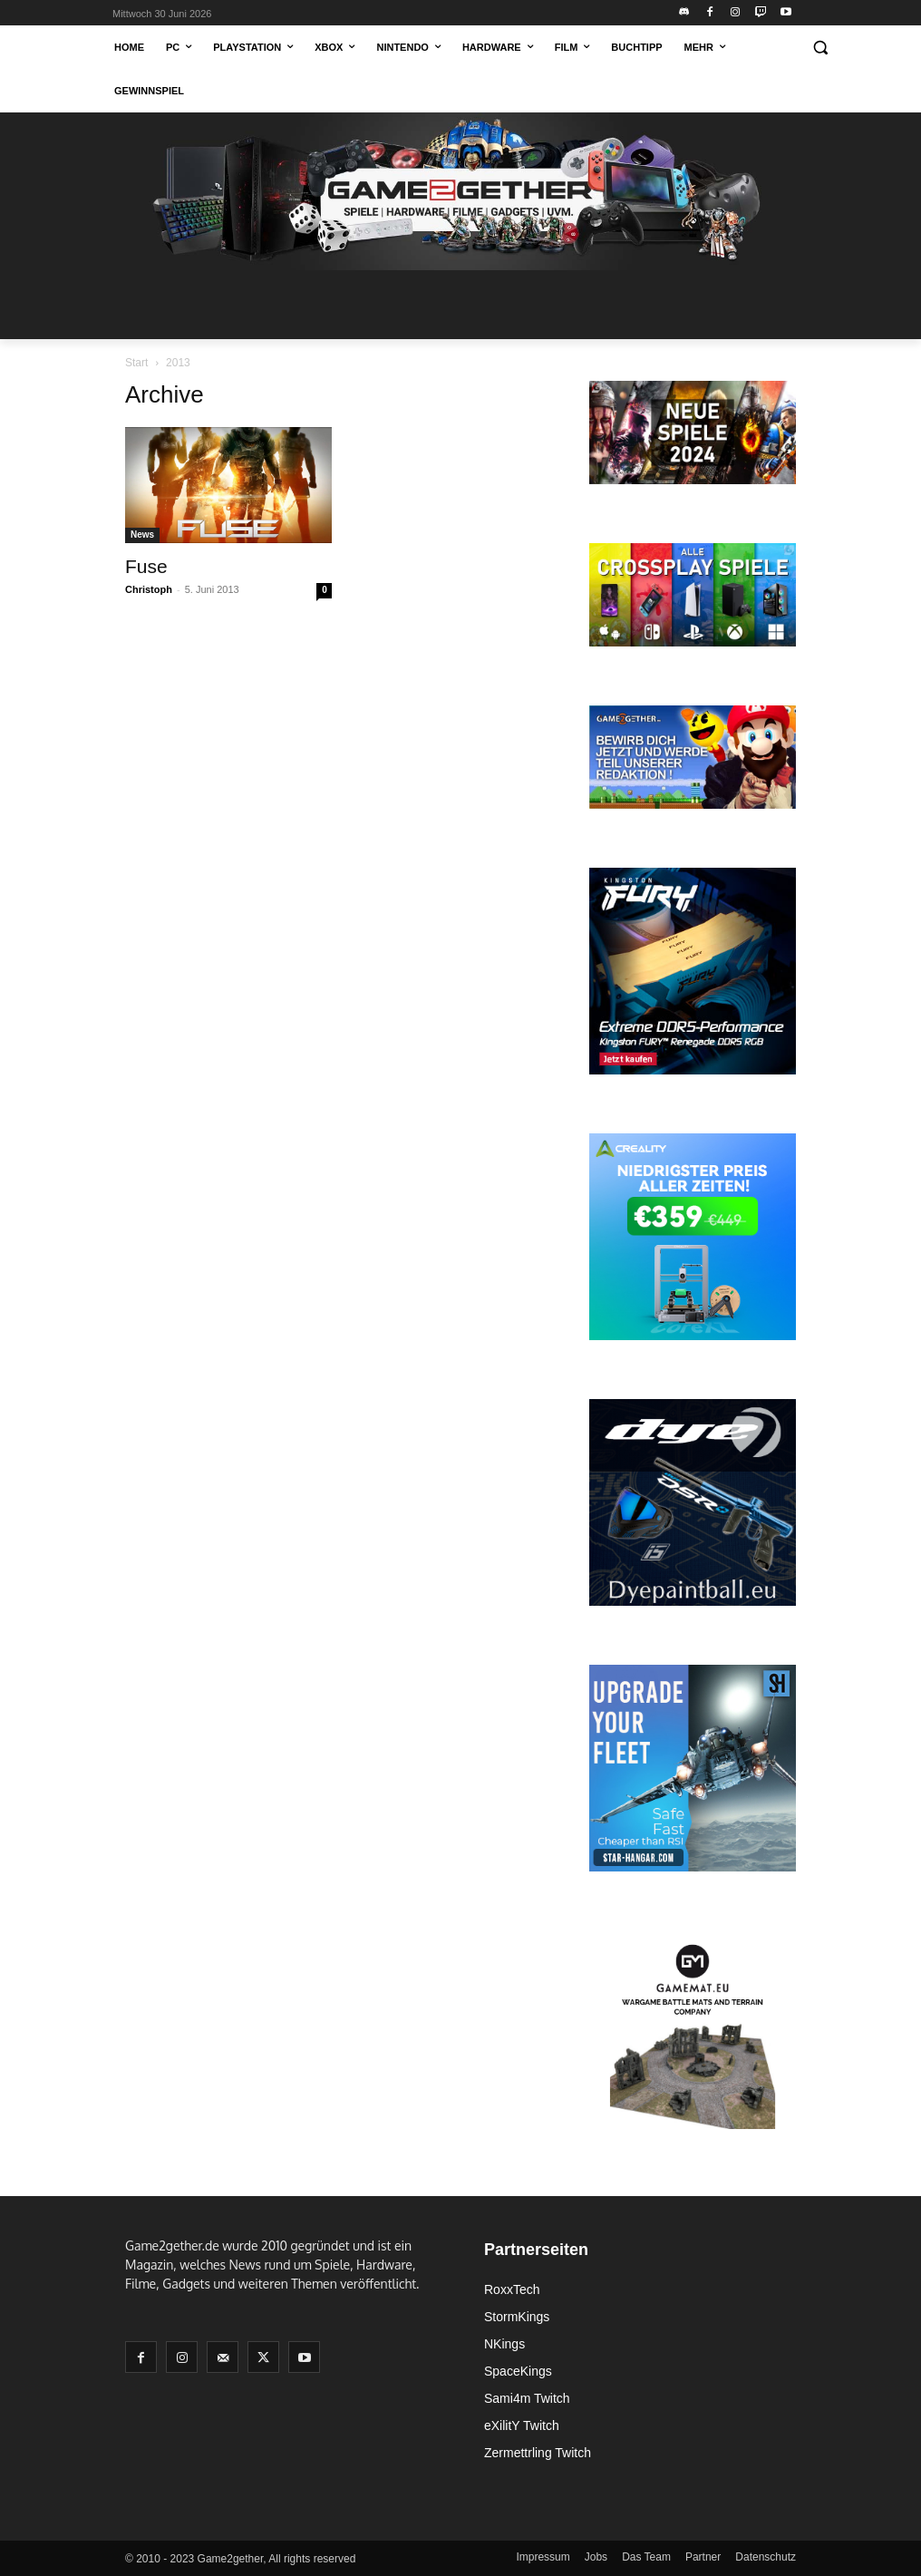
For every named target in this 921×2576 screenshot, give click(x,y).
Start (136, 362)
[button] (820, 47)
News (142, 535)
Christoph (148, 589)
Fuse (146, 566)
